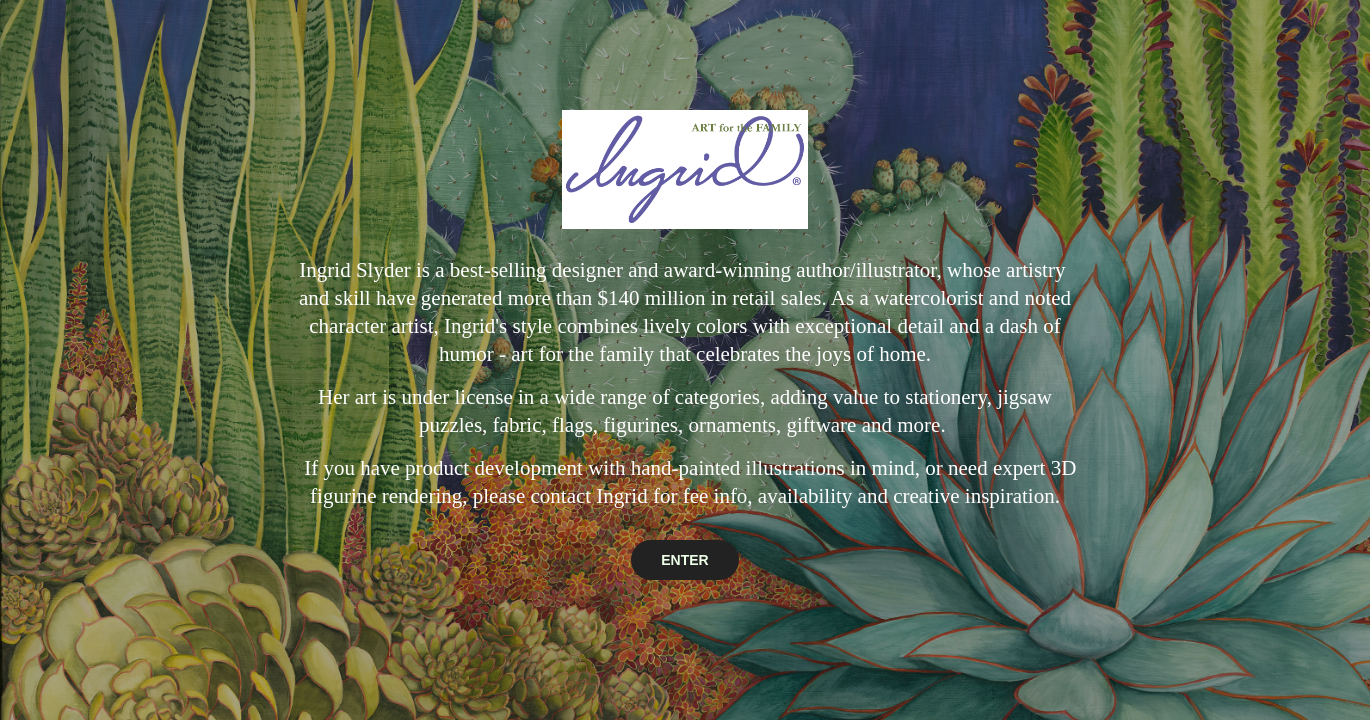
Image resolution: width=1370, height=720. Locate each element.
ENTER (684, 560)
